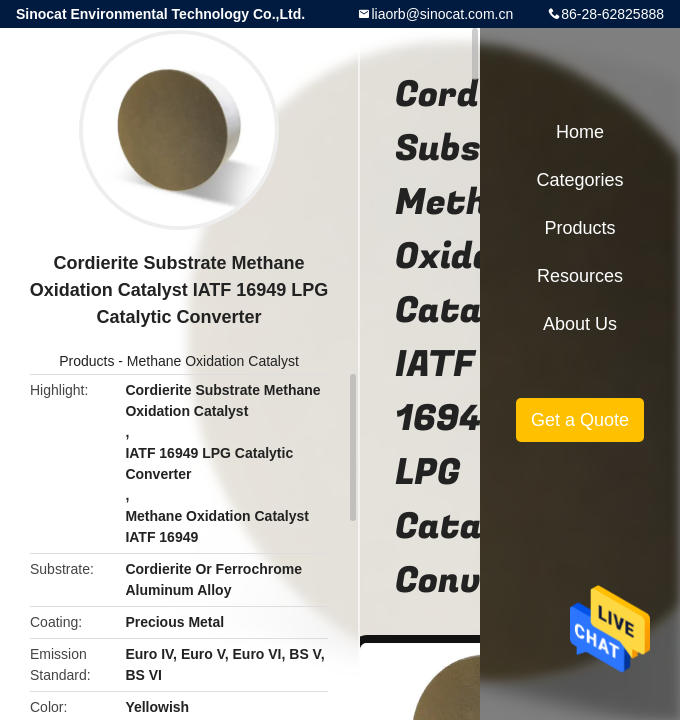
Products (86, 361)
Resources (580, 276)
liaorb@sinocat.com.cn (442, 14)
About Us (580, 324)
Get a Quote (580, 420)
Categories (579, 180)
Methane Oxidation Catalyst (213, 361)
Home (580, 132)
